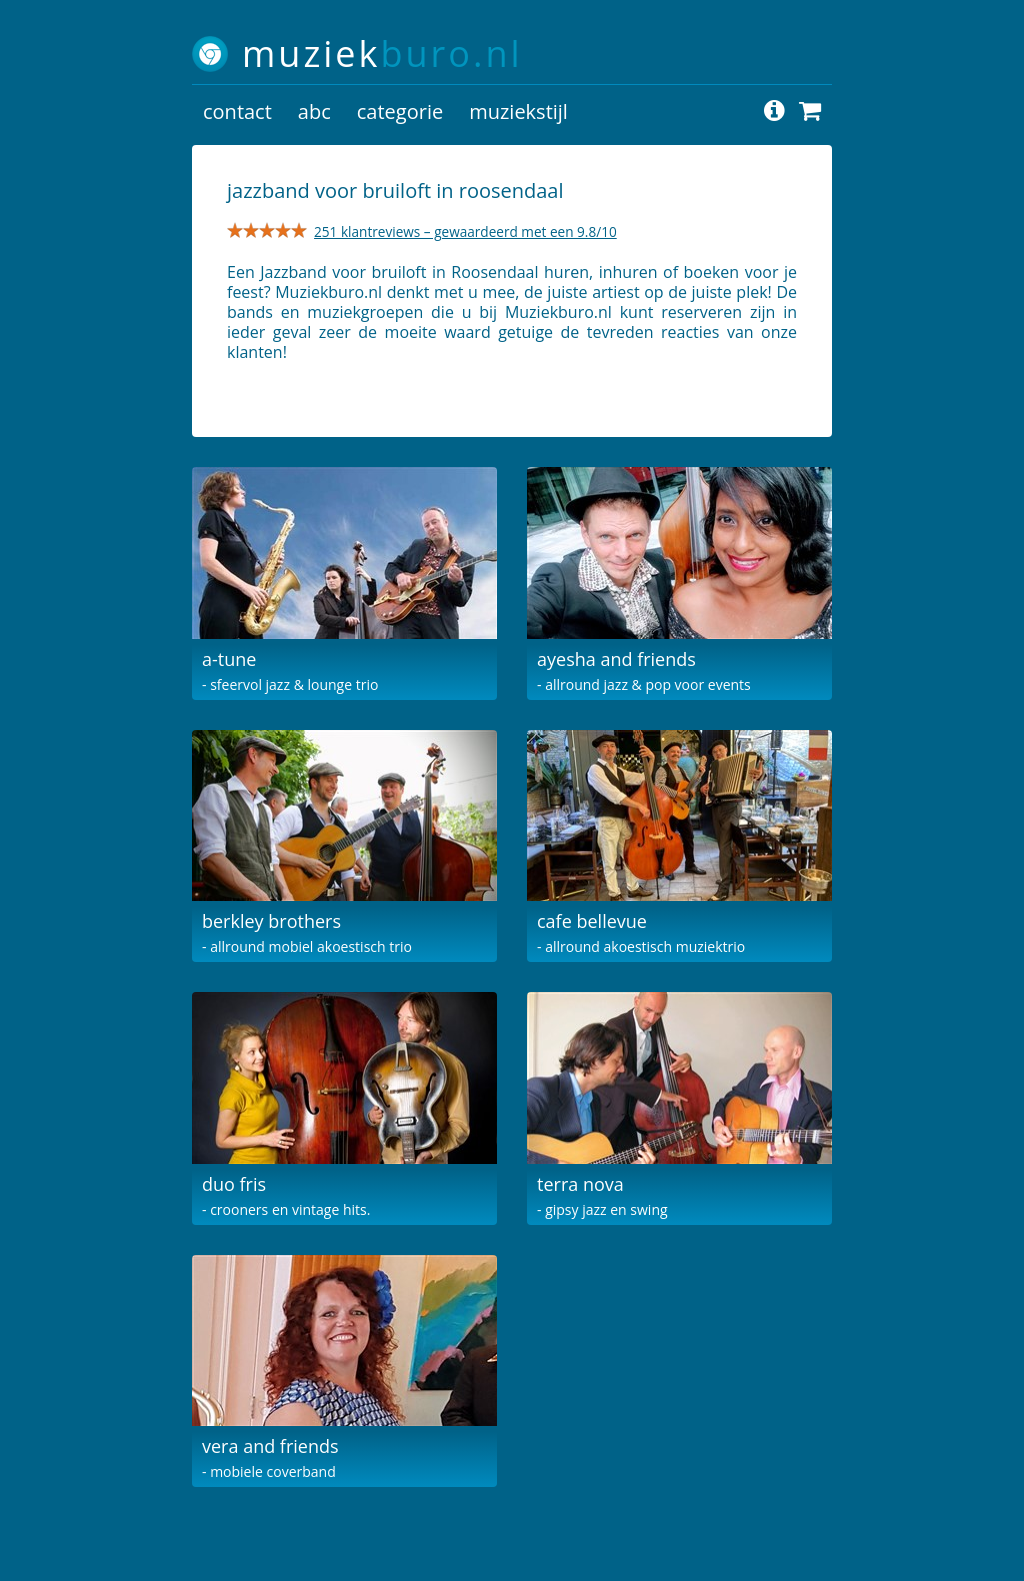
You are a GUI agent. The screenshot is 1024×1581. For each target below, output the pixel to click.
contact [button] (237, 111)
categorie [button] (400, 111)
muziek (382, 53)
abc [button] (314, 111)
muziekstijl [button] (518, 111)
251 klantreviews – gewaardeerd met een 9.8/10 (465, 231)
